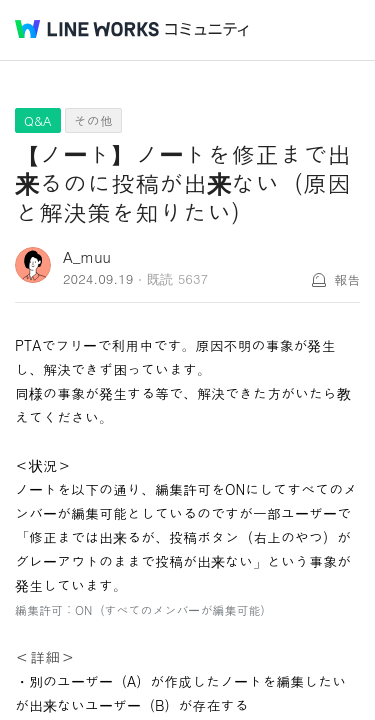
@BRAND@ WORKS (87, 29)
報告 (347, 279)
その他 (93, 120)
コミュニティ (207, 29)
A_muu (87, 256)
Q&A (38, 120)
